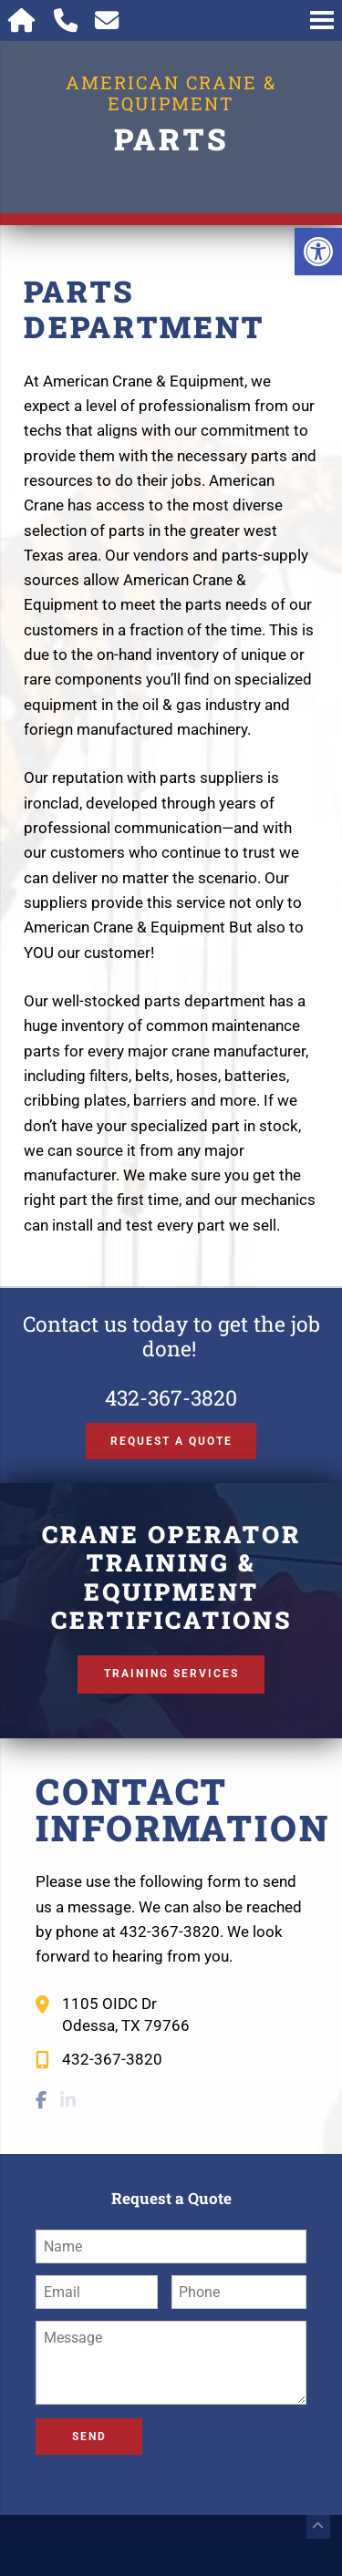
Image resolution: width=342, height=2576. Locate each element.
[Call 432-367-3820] (65, 20)
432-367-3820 (171, 1397)
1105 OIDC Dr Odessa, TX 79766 (126, 2014)
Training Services (171, 1673)
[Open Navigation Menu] (322, 20)
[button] (318, 251)
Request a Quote (171, 1441)
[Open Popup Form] (107, 20)
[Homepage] (22, 20)
